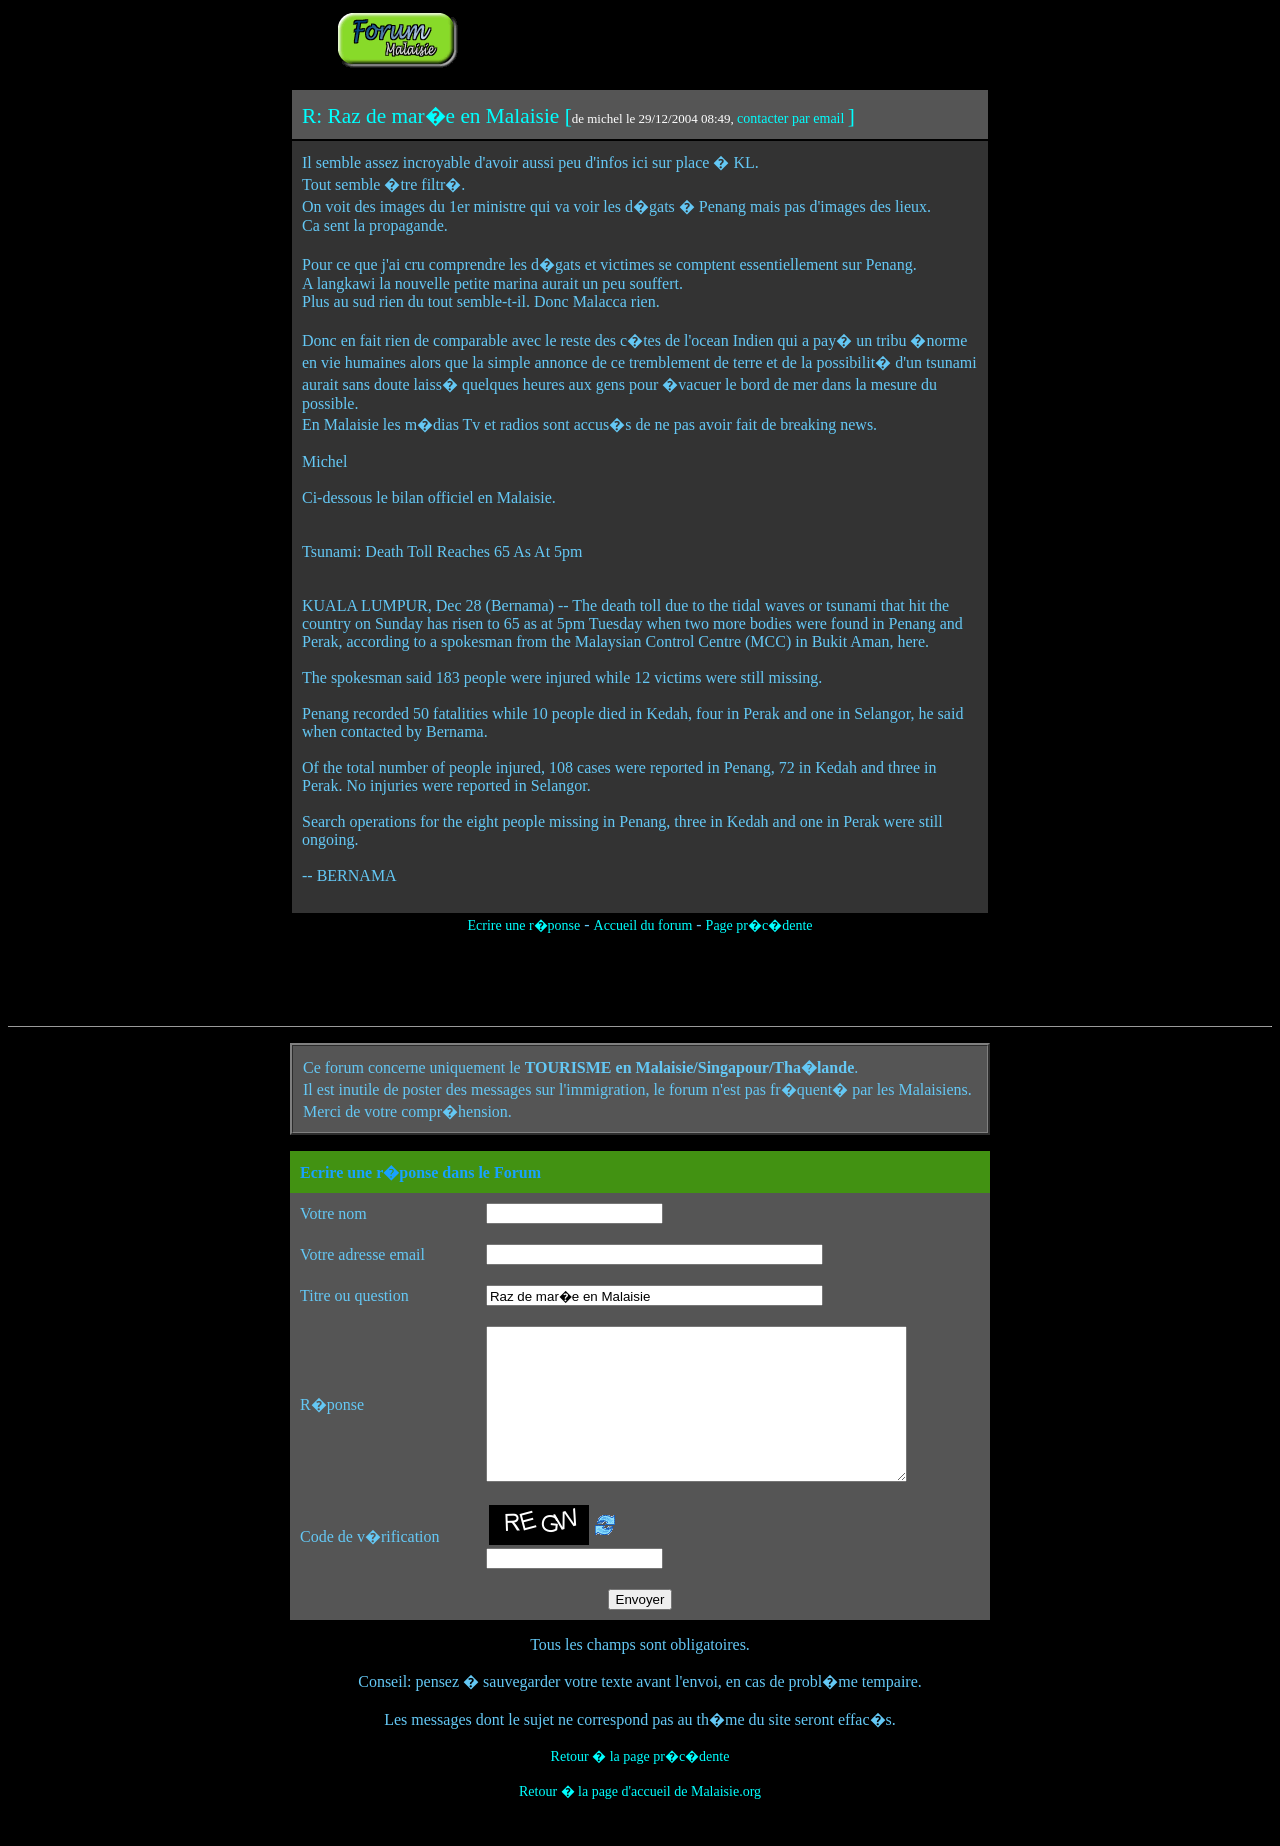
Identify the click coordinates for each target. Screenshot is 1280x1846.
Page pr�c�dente (759, 925)
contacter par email (790, 118)
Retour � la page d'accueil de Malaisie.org (640, 1821)
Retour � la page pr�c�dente (640, 1786)
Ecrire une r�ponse (523, 925)
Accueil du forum (643, 925)
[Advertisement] (712, 38)
